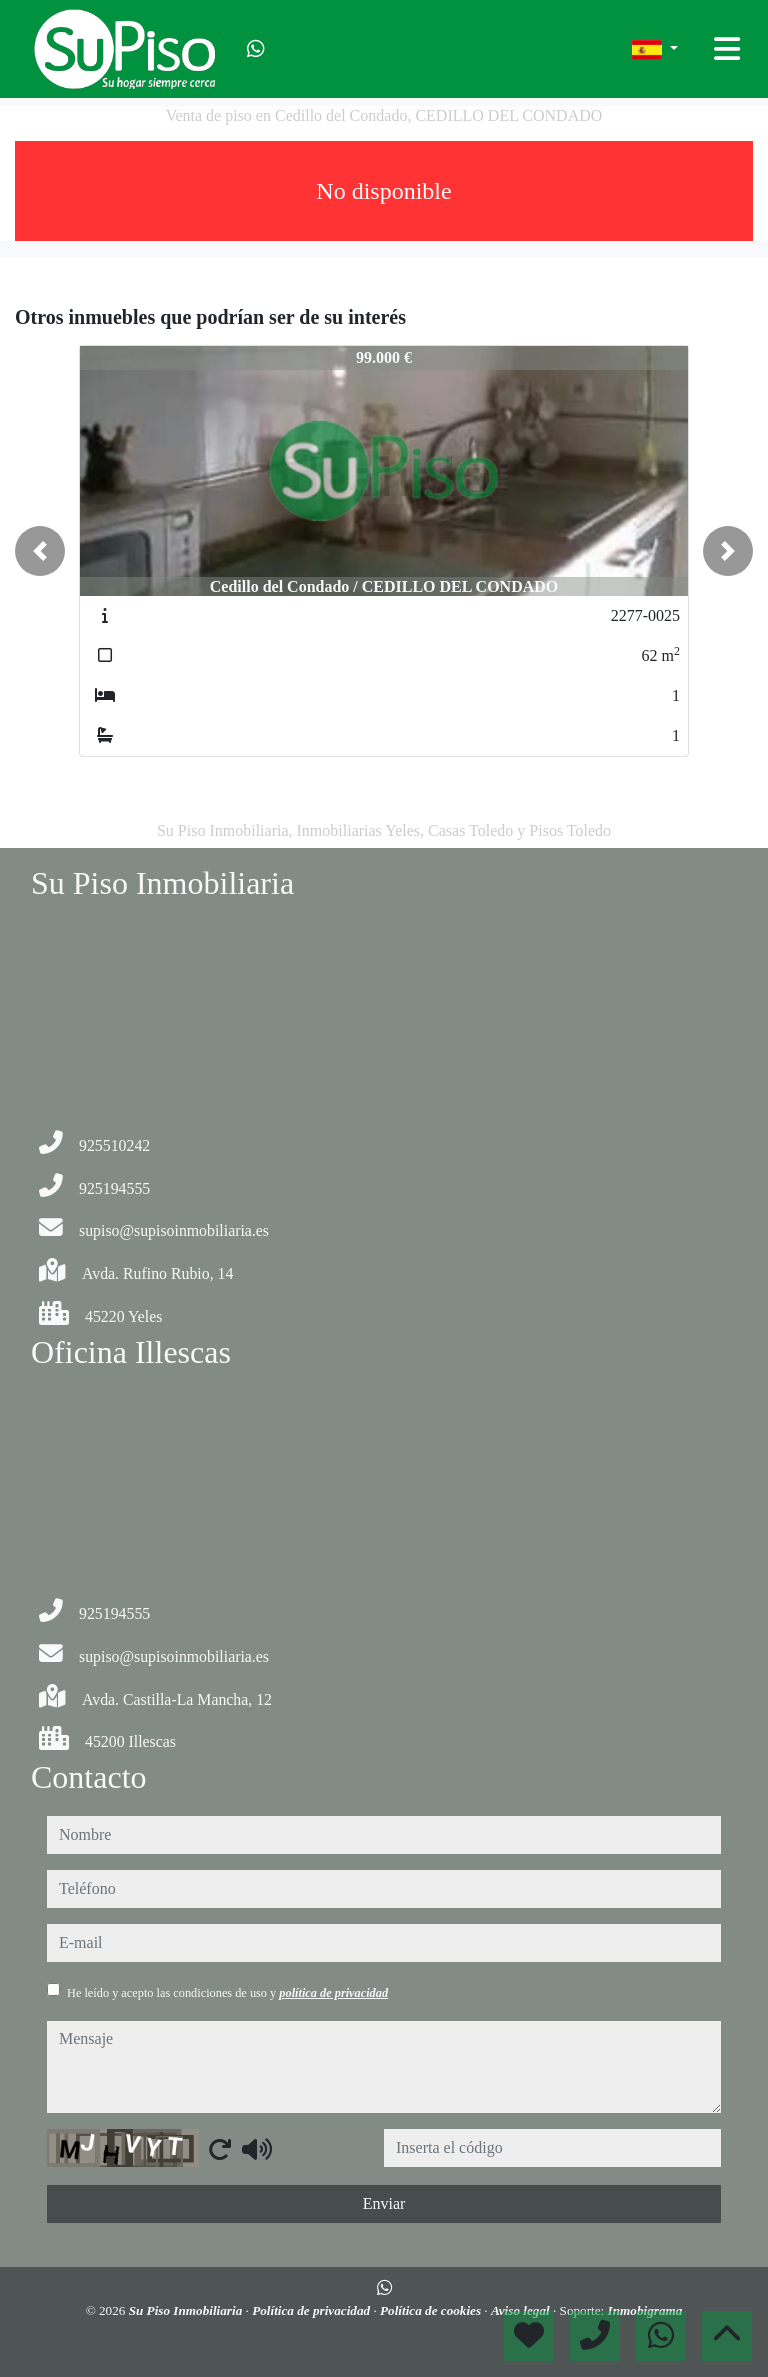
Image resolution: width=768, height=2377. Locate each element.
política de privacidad (333, 1993)
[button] (40, 551)
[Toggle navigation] (727, 49)
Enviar (384, 2203)
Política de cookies (432, 2310)
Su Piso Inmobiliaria (187, 2310)
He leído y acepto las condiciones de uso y (227, 1993)
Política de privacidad (312, 2310)
